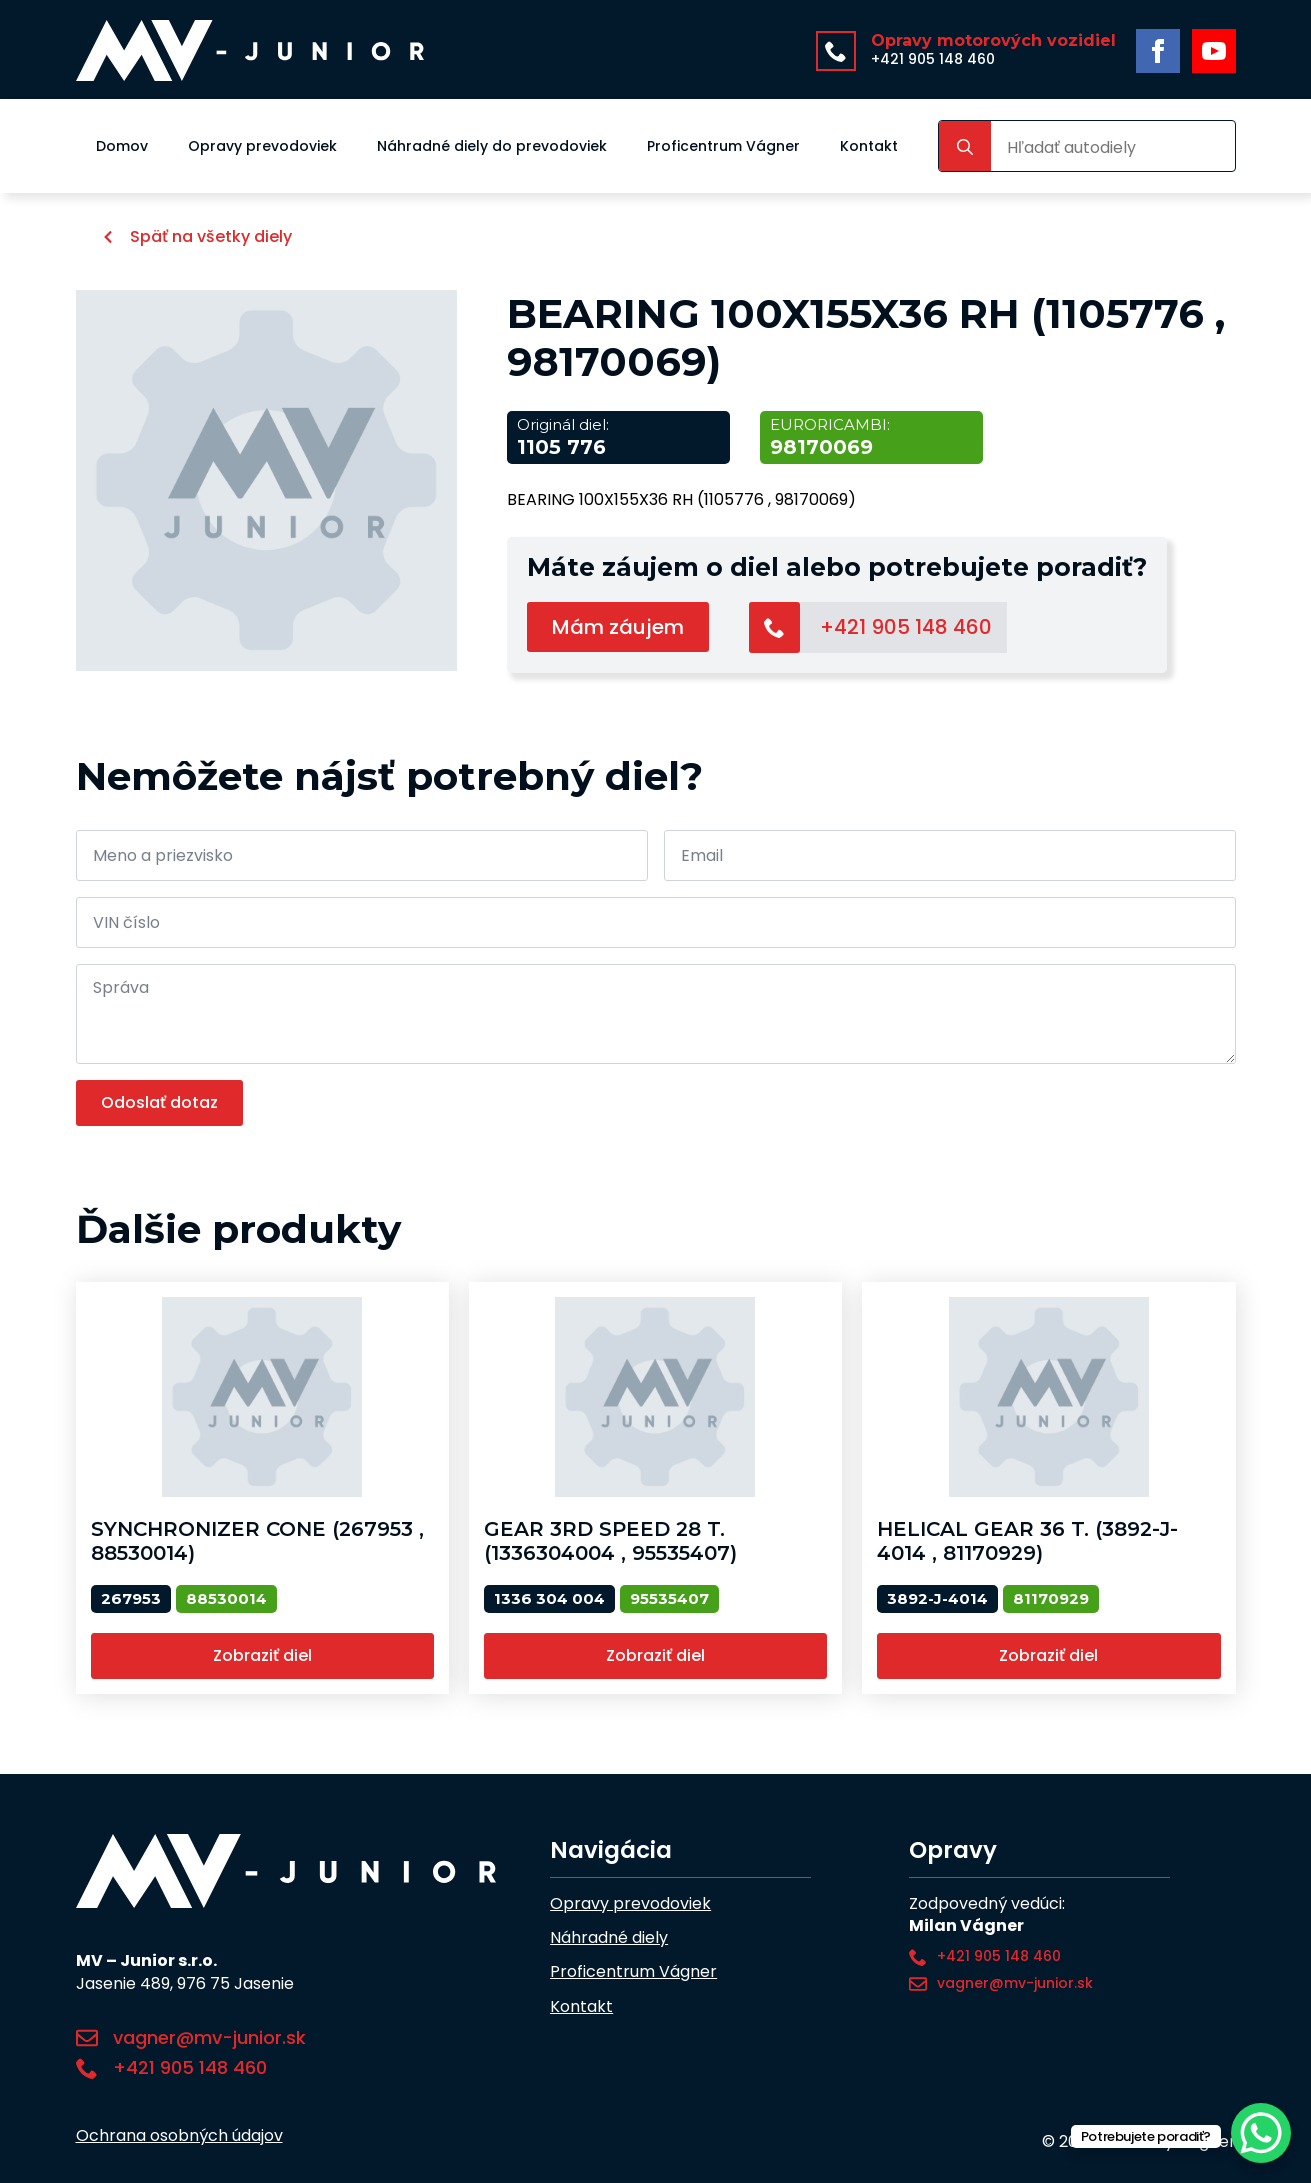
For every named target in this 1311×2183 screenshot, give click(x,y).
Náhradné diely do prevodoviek (492, 146)
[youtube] (1214, 51)
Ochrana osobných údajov (179, 2136)
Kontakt (869, 146)
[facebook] (1158, 51)
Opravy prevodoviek (262, 146)
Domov (122, 146)
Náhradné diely (609, 1938)
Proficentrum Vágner (723, 146)
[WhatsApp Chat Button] (1261, 2133)
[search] (965, 147)
